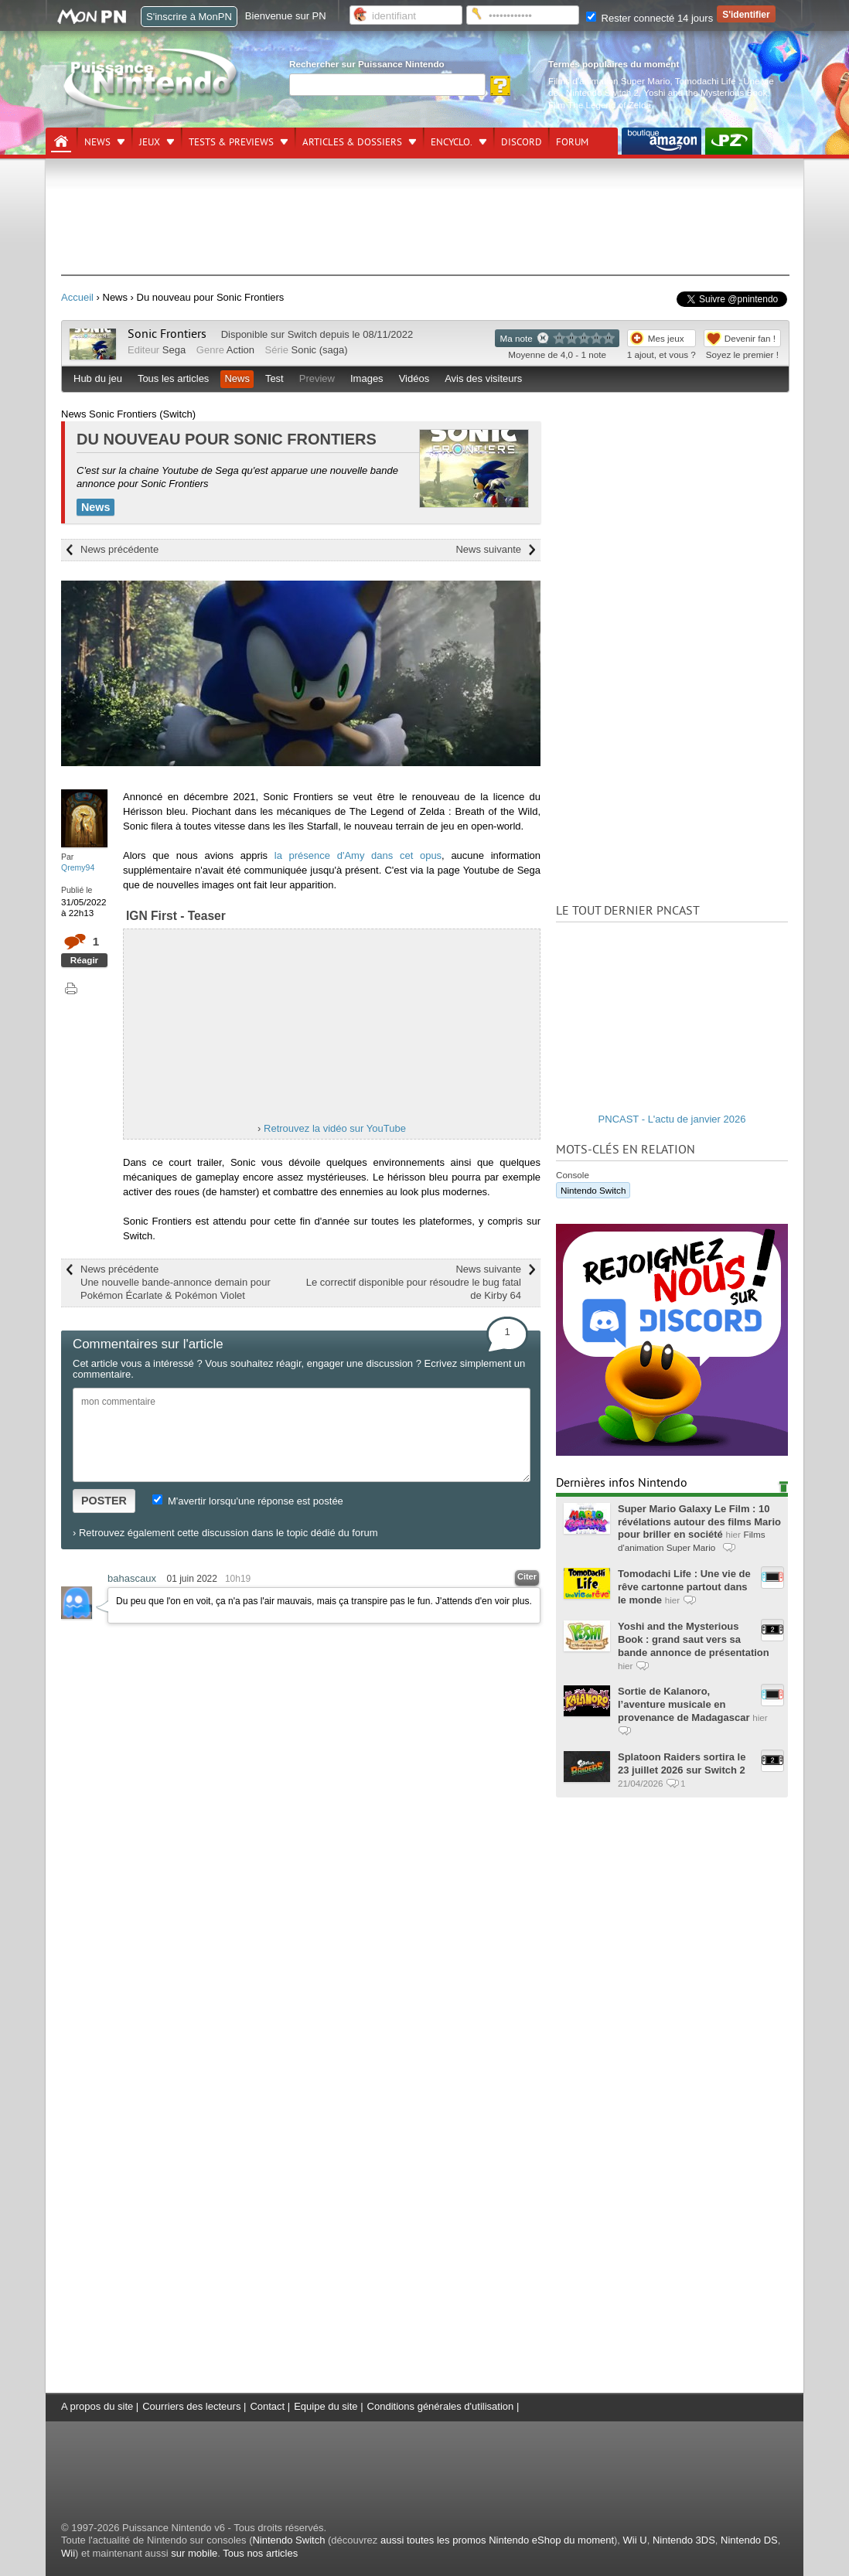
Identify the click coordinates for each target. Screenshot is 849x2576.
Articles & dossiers (352, 142)
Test (274, 378)
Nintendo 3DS (684, 2540)
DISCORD (521, 142)
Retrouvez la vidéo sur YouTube (335, 1128)
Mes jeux (666, 338)
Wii (68, 2553)
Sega (174, 350)
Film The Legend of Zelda (599, 105)
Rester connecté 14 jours (649, 18)
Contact (267, 2406)
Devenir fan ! (750, 338)
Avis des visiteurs (483, 378)
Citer (527, 1576)
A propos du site (97, 2406)
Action (240, 350)
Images (367, 378)
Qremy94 (77, 867)
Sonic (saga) (320, 350)
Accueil (77, 297)
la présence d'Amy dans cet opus (358, 855)
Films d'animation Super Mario (609, 81)
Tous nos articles (260, 2553)
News (97, 142)
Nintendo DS (749, 2540)
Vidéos (414, 378)
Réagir (84, 960)
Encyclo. (451, 142)
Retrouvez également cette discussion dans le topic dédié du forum (228, 1532)
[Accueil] (61, 141)
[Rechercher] (387, 84)
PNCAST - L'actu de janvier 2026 (672, 1119)
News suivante (488, 549)
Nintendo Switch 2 (602, 92)
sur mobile (194, 2553)
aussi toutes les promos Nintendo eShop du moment (497, 2540)
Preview (317, 378)
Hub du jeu (97, 378)
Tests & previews (231, 142)
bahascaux (131, 1578)
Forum (572, 142)
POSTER (104, 1500)
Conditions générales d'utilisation (440, 2406)
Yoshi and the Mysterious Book (705, 92)
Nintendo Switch (593, 1190)
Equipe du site (325, 2406)
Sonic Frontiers (167, 334)
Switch (302, 334)
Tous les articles (173, 378)
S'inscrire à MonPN (189, 16)
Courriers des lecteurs (191, 2406)
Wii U (635, 2540)
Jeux (149, 142)
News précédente (119, 549)
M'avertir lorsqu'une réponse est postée (247, 1501)
